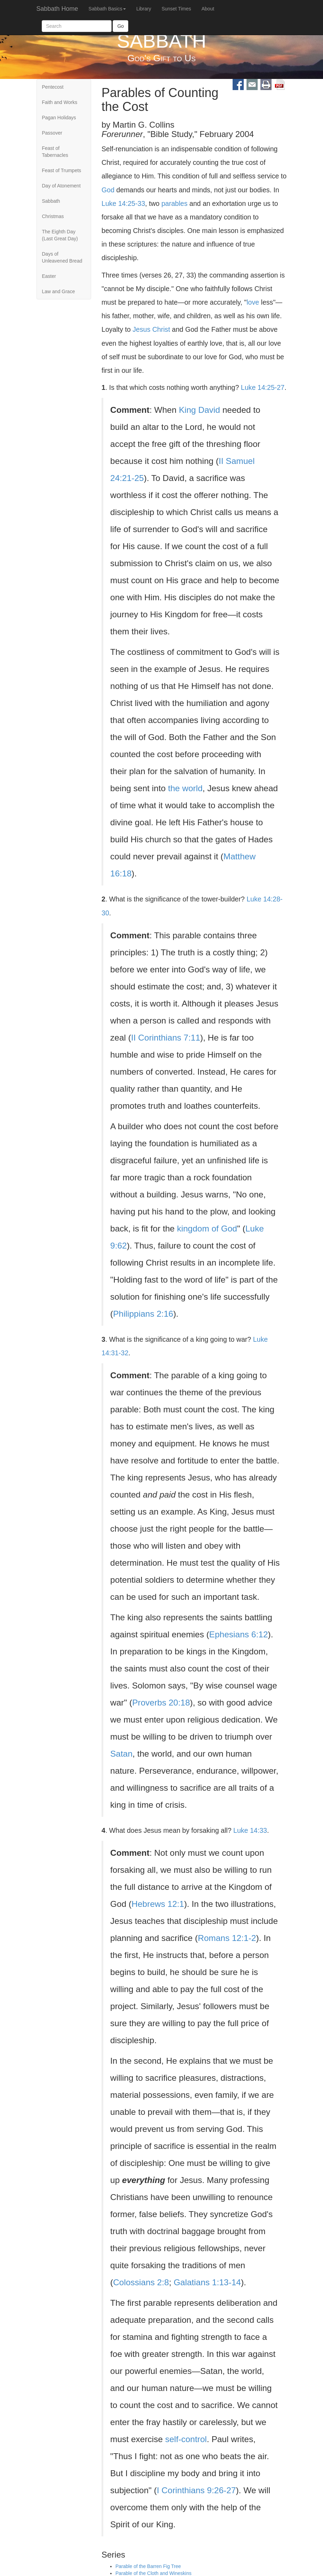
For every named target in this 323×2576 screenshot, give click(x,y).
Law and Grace (58, 291)
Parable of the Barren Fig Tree (148, 2566)
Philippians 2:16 (143, 1313)
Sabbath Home (57, 8)
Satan (121, 1753)
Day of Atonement (61, 185)
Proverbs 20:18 (161, 1702)
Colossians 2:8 (141, 2282)
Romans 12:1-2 (227, 1938)
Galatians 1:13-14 (207, 2282)
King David (199, 410)
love (253, 302)
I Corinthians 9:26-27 (196, 2490)
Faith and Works (60, 102)
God (108, 190)
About (208, 8)
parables (174, 203)
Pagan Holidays (59, 117)
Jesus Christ (151, 329)
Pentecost (53, 87)
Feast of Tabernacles (55, 151)
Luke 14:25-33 (123, 203)
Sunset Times (176, 8)
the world (185, 788)
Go (120, 26)
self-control (186, 2439)
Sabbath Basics (107, 8)
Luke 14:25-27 (262, 387)
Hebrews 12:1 (157, 1904)
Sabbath (51, 201)
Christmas (53, 216)
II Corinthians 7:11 (165, 1037)
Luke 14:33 (250, 1830)
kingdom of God (207, 1228)
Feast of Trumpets (61, 170)
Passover (52, 133)
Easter (49, 276)
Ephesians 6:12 (238, 1634)
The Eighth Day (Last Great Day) (60, 235)
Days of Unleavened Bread (62, 257)
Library (143, 8)
